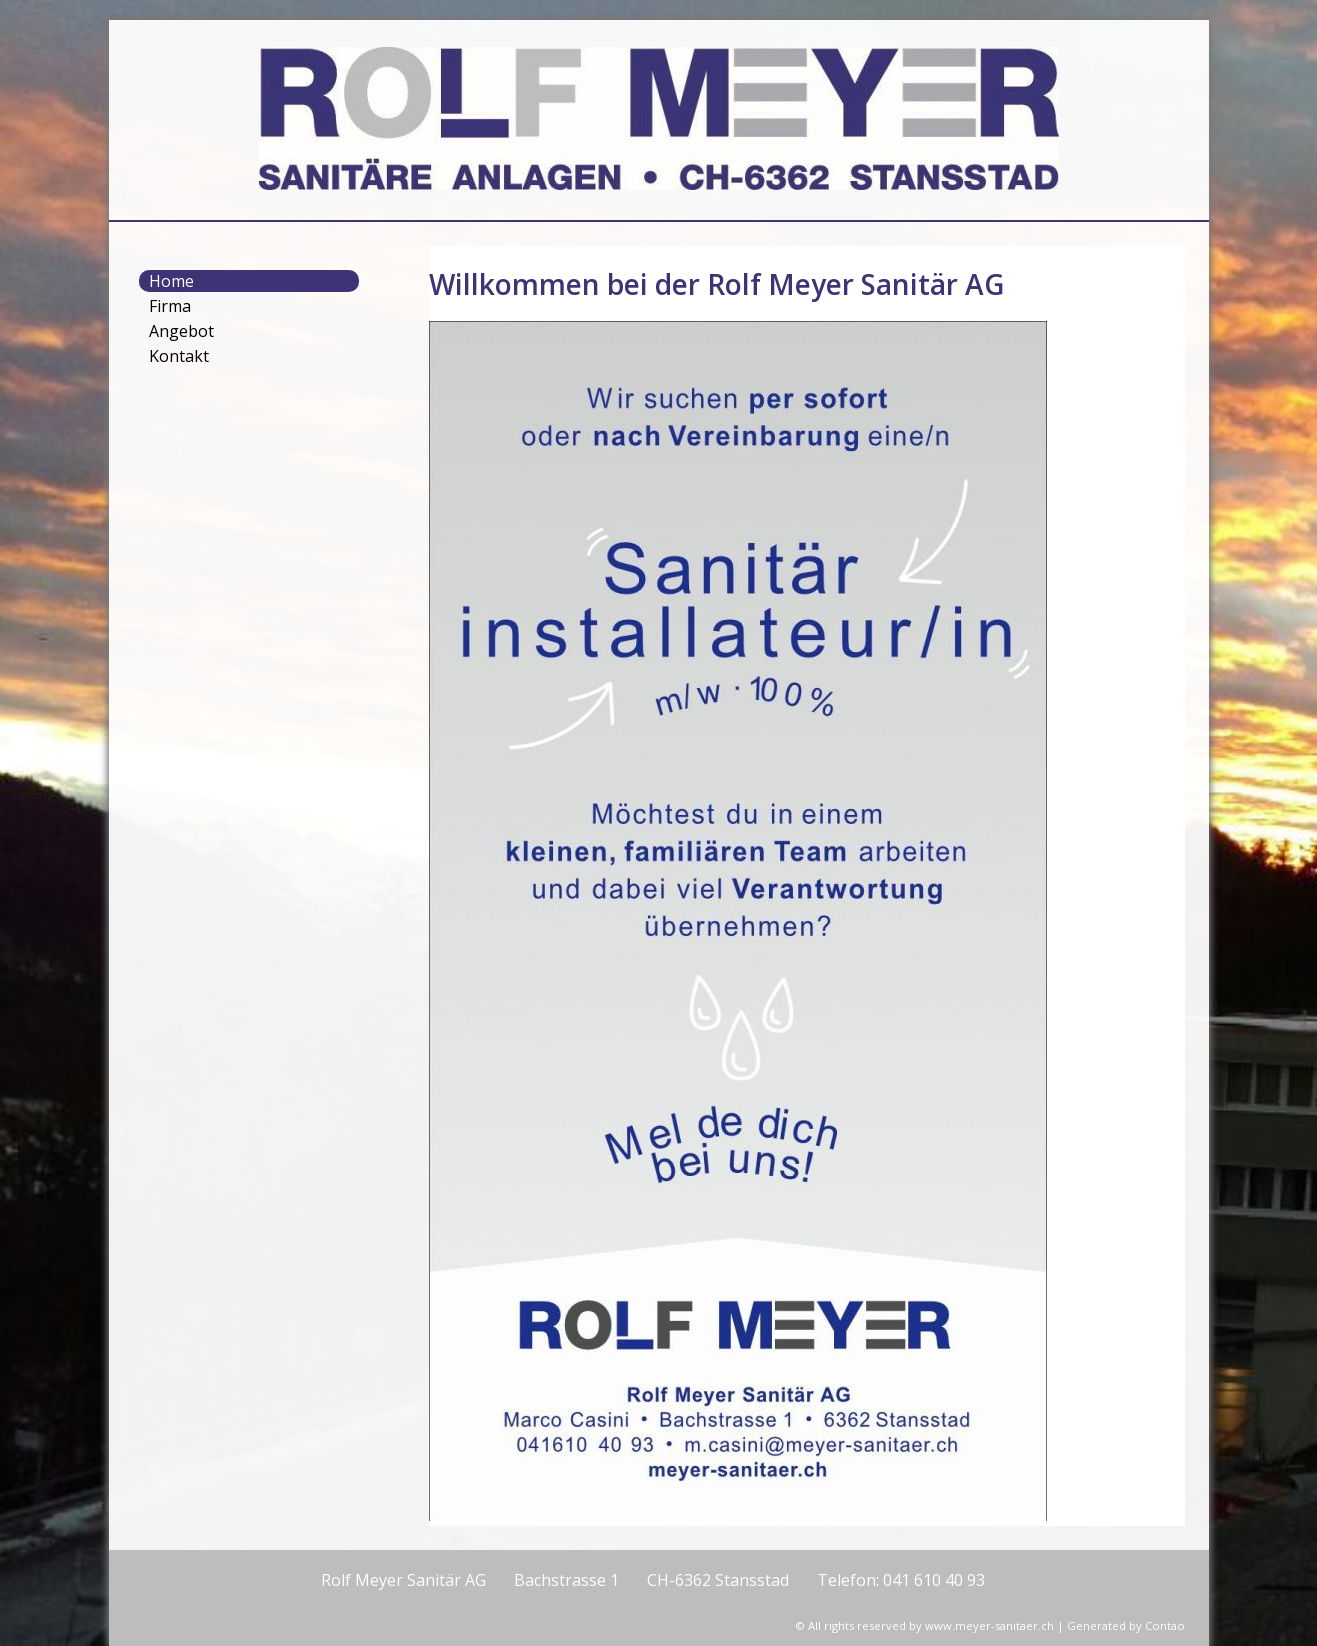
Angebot (181, 331)
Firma (170, 306)
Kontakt (179, 356)
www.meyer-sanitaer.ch (989, 1625)
